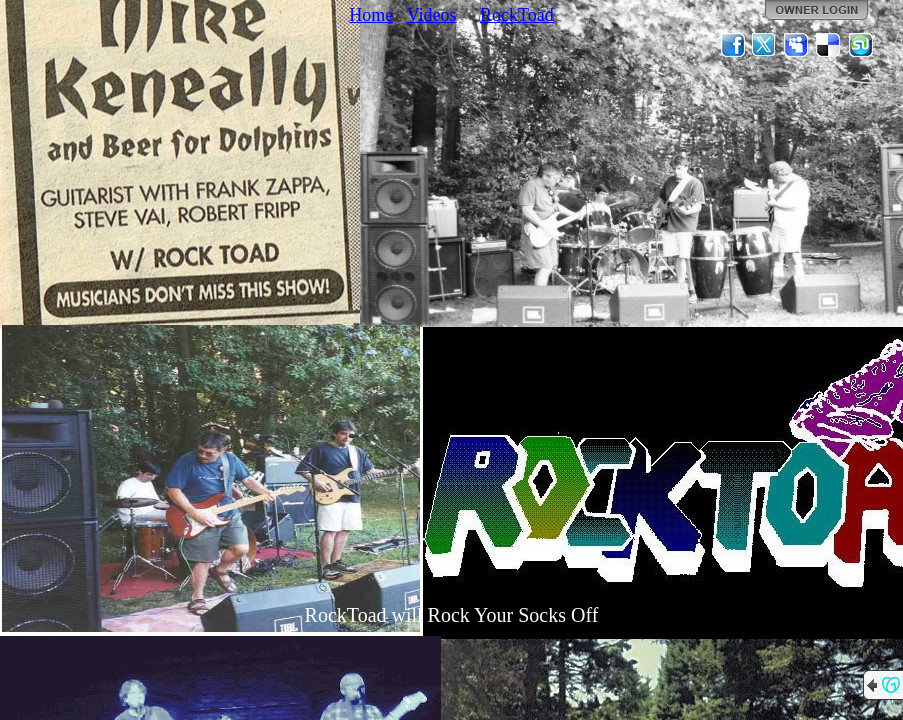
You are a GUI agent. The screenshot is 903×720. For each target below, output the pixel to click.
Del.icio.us (829, 45)
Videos (432, 15)
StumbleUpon (861, 45)
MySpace (797, 45)
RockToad (517, 15)
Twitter (765, 45)
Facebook (733, 45)
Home (371, 15)
